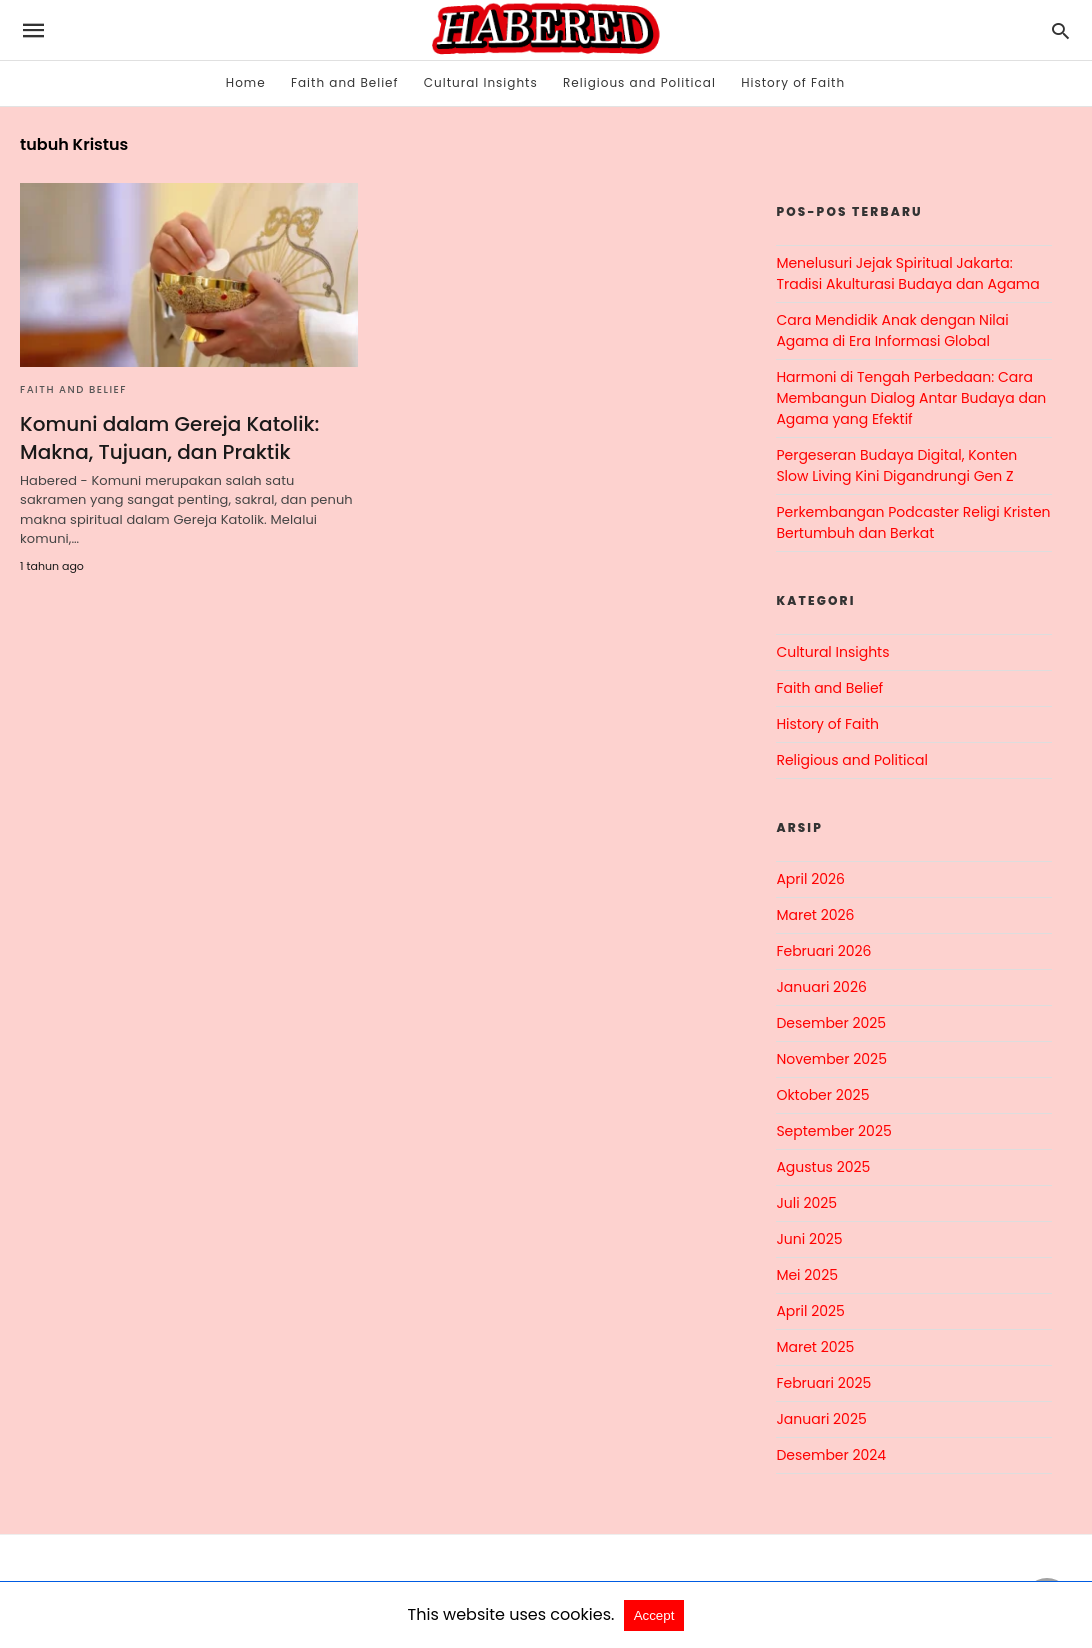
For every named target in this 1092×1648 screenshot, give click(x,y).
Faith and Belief (345, 82)
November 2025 (831, 1059)
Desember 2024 (831, 1455)
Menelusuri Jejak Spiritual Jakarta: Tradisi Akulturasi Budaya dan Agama (907, 273)
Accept (654, 1615)
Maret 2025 (815, 1347)
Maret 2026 (815, 915)
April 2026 (810, 879)
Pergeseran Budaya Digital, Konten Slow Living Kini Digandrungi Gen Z (896, 465)
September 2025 (833, 1131)
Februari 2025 (823, 1383)
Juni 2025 (809, 1239)
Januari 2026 (821, 987)
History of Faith (793, 82)
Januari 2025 (821, 1419)
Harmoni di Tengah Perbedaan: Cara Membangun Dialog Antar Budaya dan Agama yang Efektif (911, 398)
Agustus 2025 (823, 1167)
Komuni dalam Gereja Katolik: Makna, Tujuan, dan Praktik (169, 438)
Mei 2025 (807, 1275)
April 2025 (810, 1311)
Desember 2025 (831, 1023)
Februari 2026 (823, 951)
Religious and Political (639, 82)
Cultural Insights (481, 82)
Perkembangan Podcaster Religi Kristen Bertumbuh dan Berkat (913, 522)
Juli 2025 (806, 1203)
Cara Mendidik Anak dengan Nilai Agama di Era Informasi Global (892, 330)
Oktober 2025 (822, 1095)
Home (246, 82)
